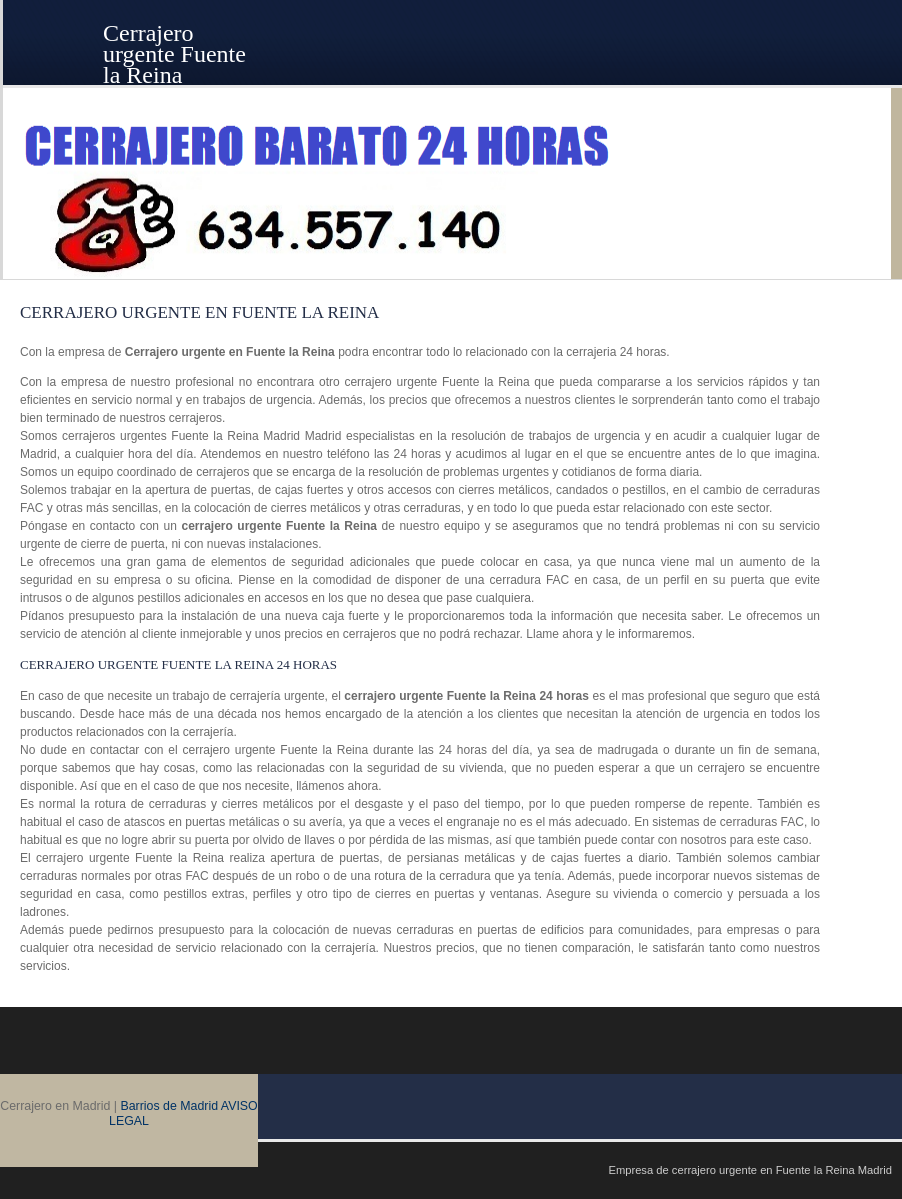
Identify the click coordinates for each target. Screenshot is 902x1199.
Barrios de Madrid (169, 1106)
